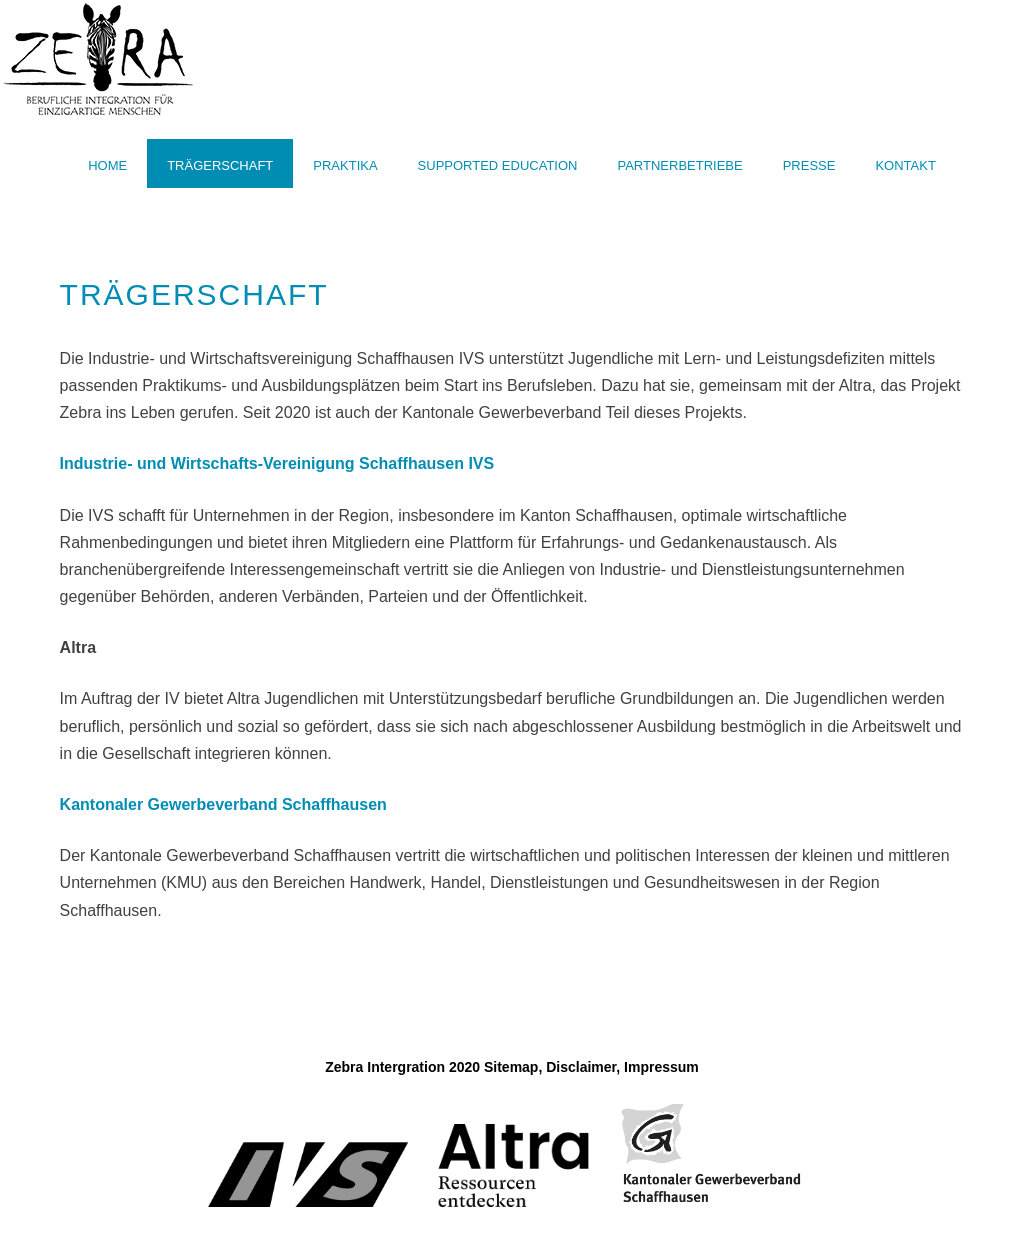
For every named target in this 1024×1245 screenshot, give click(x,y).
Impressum (661, 1067)
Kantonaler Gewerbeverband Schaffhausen (223, 804)
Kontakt (905, 165)
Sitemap (511, 1067)
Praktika (345, 165)
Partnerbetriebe (679, 165)
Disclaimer (581, 1067)
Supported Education (498, 165)
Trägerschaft (220, 165)
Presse (809, 165)
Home (107, 165)
